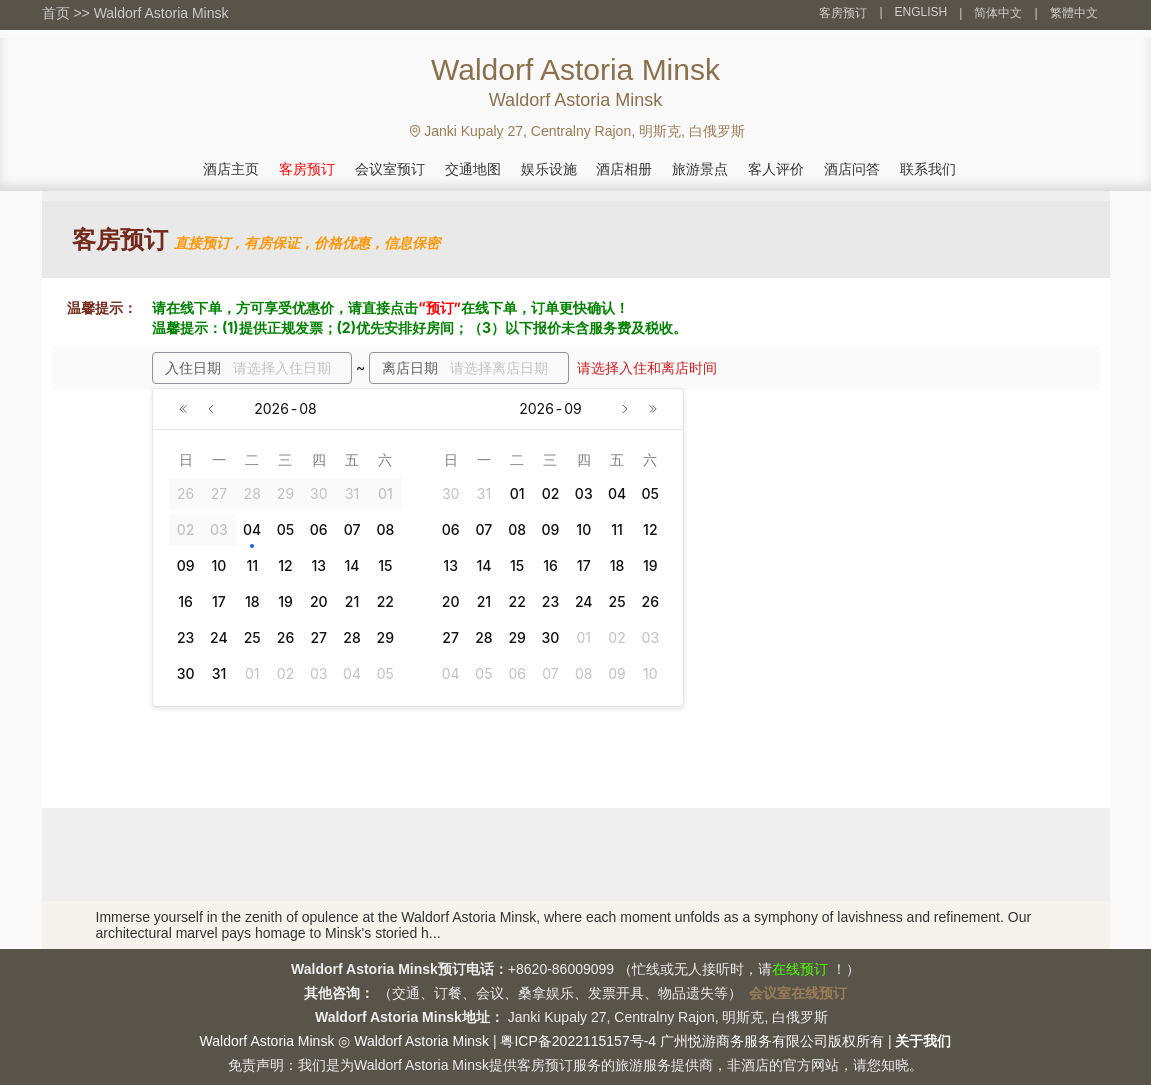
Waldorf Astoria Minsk (161, 13)
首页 (56, 13)
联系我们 (928, 169)
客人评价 (776, 169)
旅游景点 (700, 169)
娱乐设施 (549, 169)
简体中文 (998, 13)
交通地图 (473, 169)
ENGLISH (921, 12)
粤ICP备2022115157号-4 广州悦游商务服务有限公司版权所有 (692, 1041)
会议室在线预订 (798, 993)
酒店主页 (231, 169)
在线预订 (800, 969)
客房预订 (843, 13)
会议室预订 (390, 169)
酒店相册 (624, 169)
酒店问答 (852, 169)
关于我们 (923, 1041)
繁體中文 (1074, 13)
